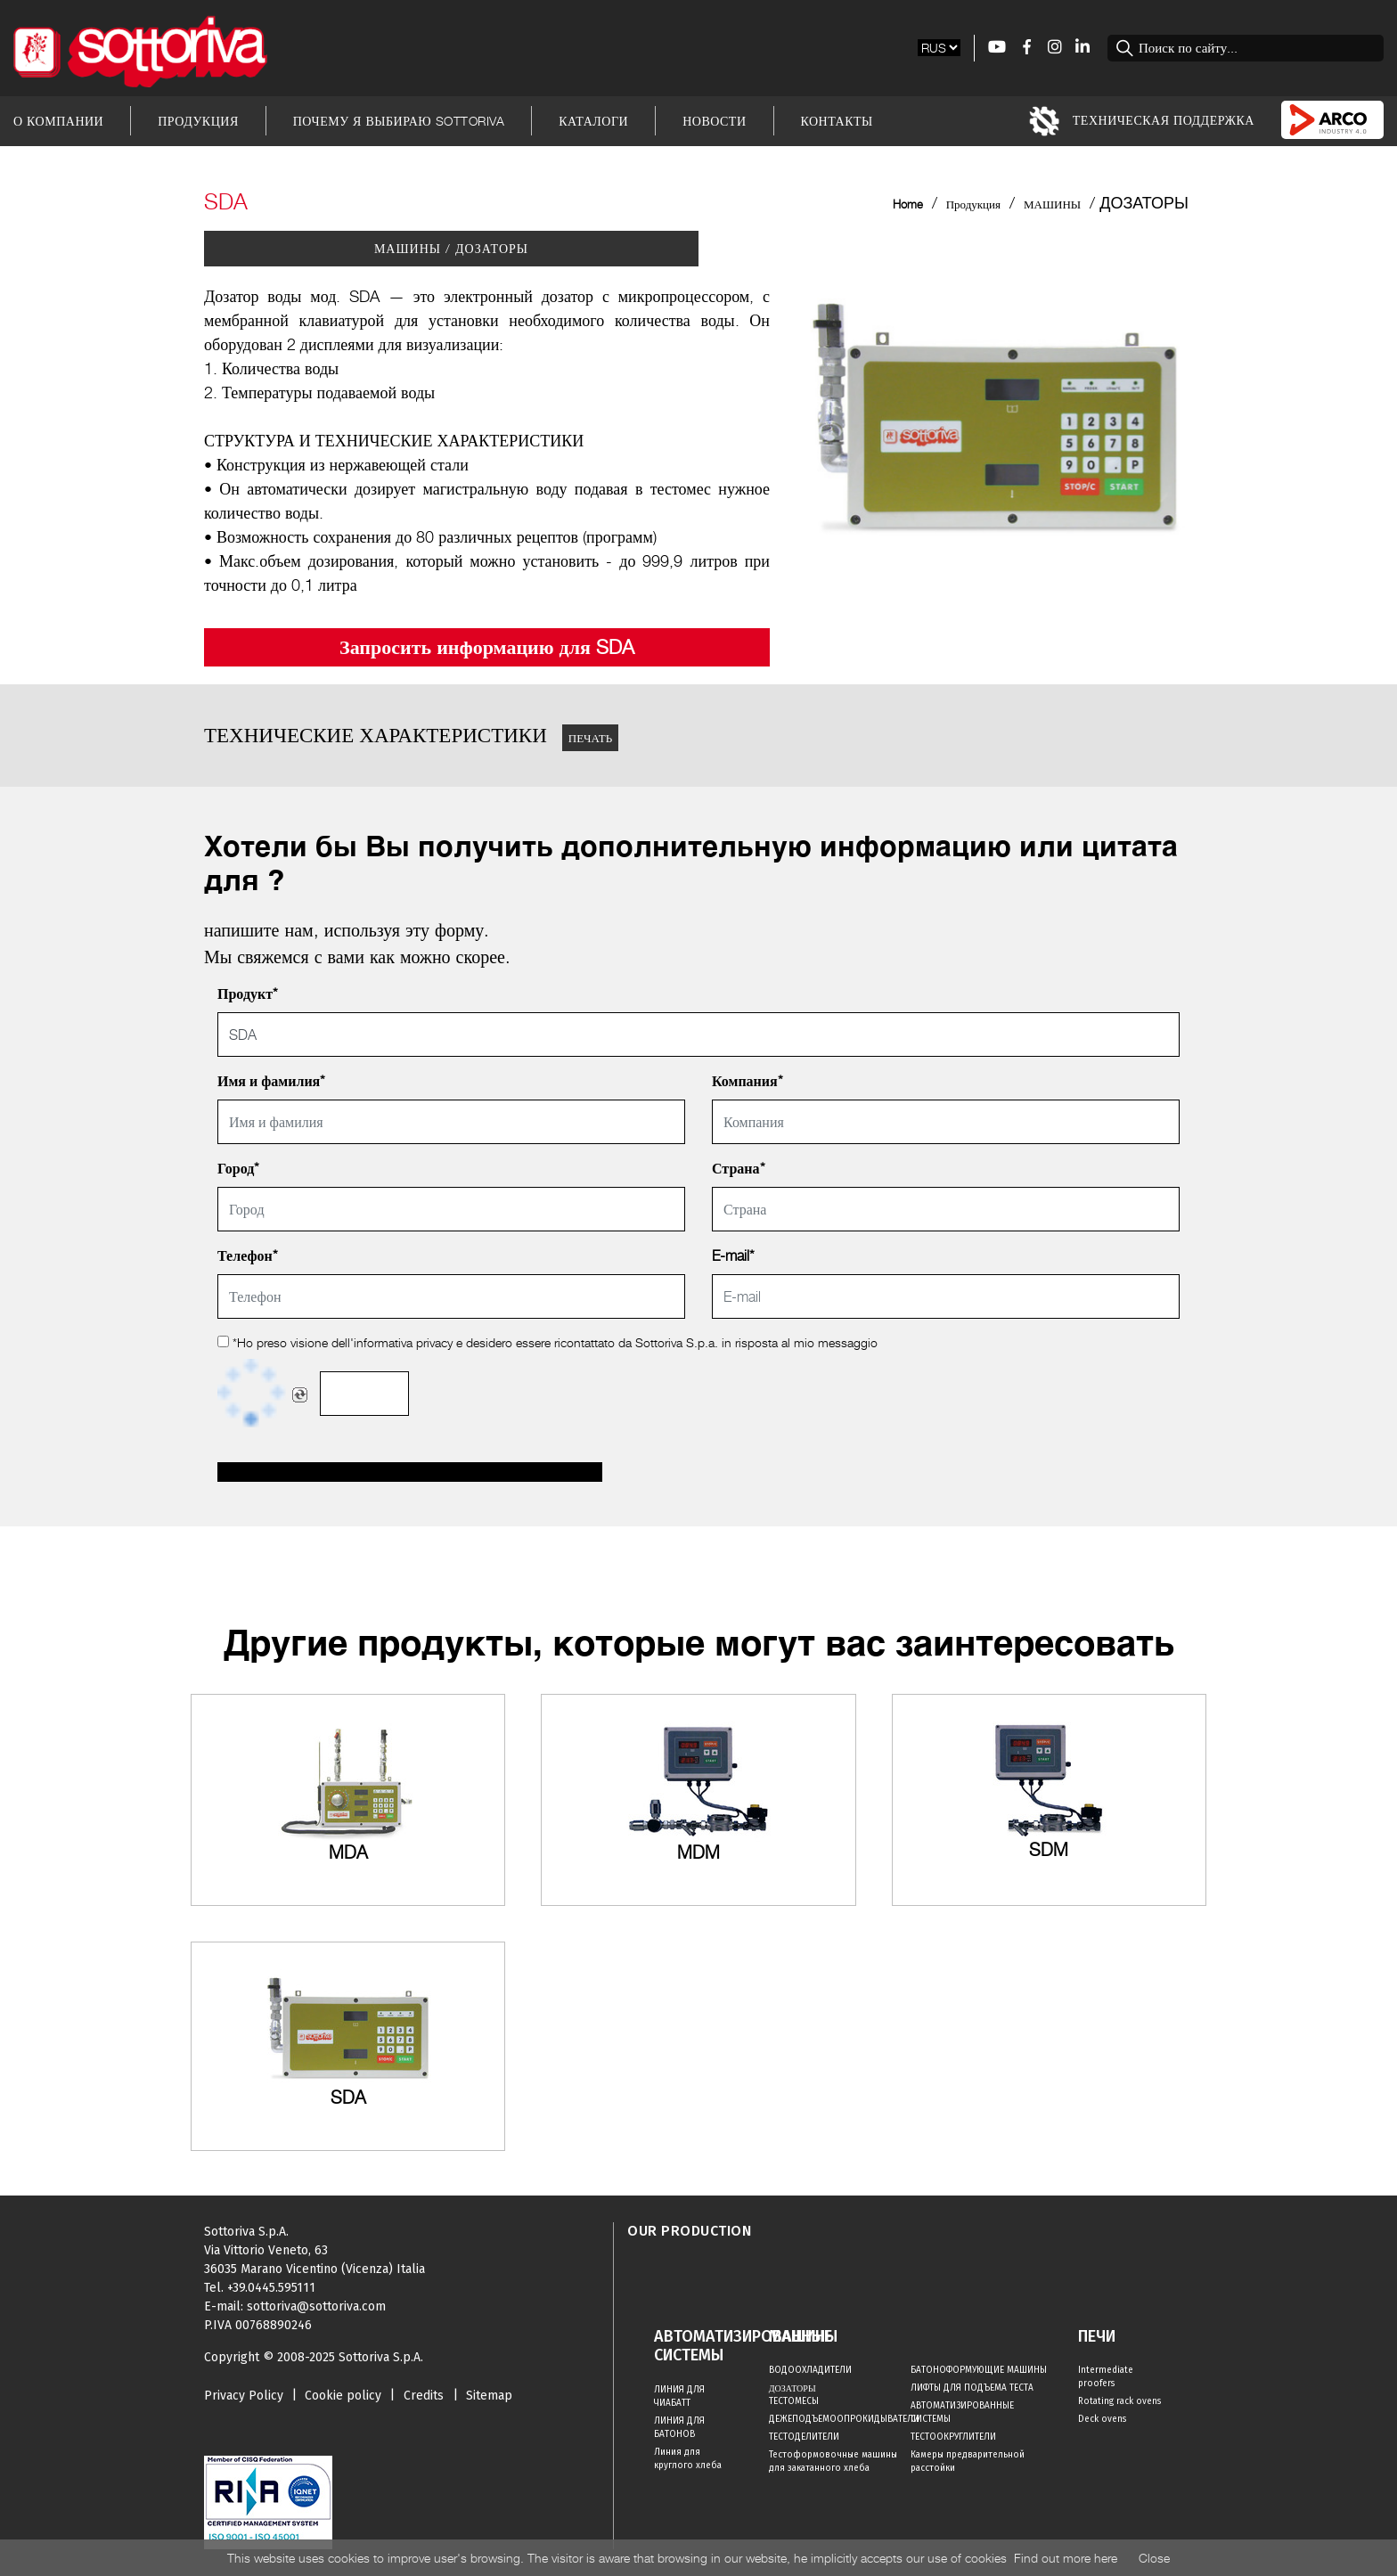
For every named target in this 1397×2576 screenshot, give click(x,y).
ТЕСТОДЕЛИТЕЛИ (804, 2437)
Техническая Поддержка (1141, 121)
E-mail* (733, 1255)
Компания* (747, 1081)
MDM (698, 1852)
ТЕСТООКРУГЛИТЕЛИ (953, 2437)
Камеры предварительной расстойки (968, 2461)
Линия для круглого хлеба (688, 2459)
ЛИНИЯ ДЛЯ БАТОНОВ (679, 2428)
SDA (348, 2097)
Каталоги (593, 120)
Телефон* (247, 1255)
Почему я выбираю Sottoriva (398, 120)
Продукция (198, 120)
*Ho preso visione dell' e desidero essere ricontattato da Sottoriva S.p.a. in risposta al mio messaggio (547, 1342)
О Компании (58, 120)
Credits (424, 2395)
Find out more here (1065, 2557)
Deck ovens (1102, 2419)
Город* (238, 1168)
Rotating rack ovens (1119, 2401)
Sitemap (489, 2395)
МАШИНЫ (1052, 204)
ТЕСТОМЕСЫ (794, 2401)
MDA (348, 1852)
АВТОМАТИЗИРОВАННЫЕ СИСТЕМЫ (962, 2412)
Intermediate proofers (1105, 2377)
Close (1154, 2557)
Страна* (738, 1168)
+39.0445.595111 (271, 2287)
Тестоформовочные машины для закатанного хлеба (833, 2461)
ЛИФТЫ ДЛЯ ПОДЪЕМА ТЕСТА (972, 2388)
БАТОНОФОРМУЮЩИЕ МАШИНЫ (979, 2370)
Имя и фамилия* (271, 1081)
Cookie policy (343, 2395)
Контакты (837, 120)
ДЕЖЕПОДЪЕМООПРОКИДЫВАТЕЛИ (840, 2419)
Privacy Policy (243, 2395)
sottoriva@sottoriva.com (316, 2306)
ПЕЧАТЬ (590, 738)
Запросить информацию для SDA (486, 646)
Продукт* (247, 993)
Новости (714, 120)
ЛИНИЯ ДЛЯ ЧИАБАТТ (679, 2396)
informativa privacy (403, 1342)
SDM (1048, 1849)
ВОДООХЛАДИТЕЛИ (810, 2370)
